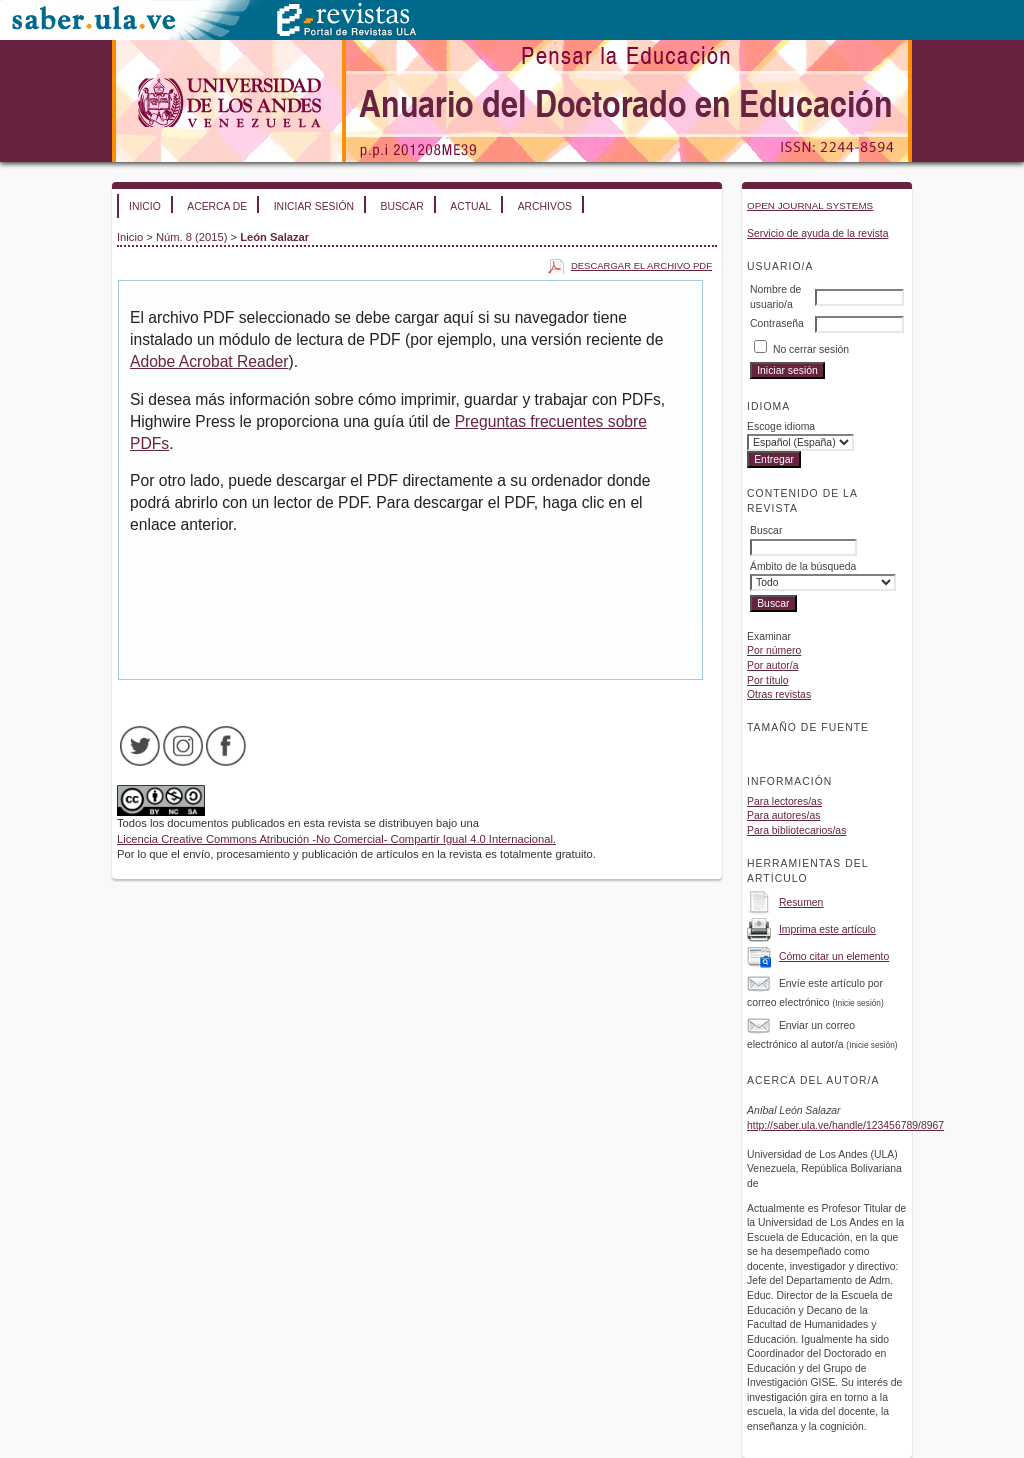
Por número (774, 650)
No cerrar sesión (811, 349)
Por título (768, 680)
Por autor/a (772, 665)
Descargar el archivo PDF (641, 265)
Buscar (401, 206)
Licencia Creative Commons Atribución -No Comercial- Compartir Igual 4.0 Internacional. (336, 839)
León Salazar (274, 237)
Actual (470, 206)
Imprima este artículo (827, 929)
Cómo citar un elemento (834, 956)
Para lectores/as (784, 801)
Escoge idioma (781, 426)
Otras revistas (779, 694)
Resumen (801, 902)
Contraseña (777, 323)
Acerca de (217, 206)
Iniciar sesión (314, 206)
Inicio (145, 206)
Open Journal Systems (810, 205)
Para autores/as (783, 815)
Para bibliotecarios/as (796, 830)
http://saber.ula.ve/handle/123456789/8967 (845, 1125)
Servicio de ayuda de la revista (818, 233)
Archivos (545, 206)
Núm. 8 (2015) (192, 237)
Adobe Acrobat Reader (209, 361)
